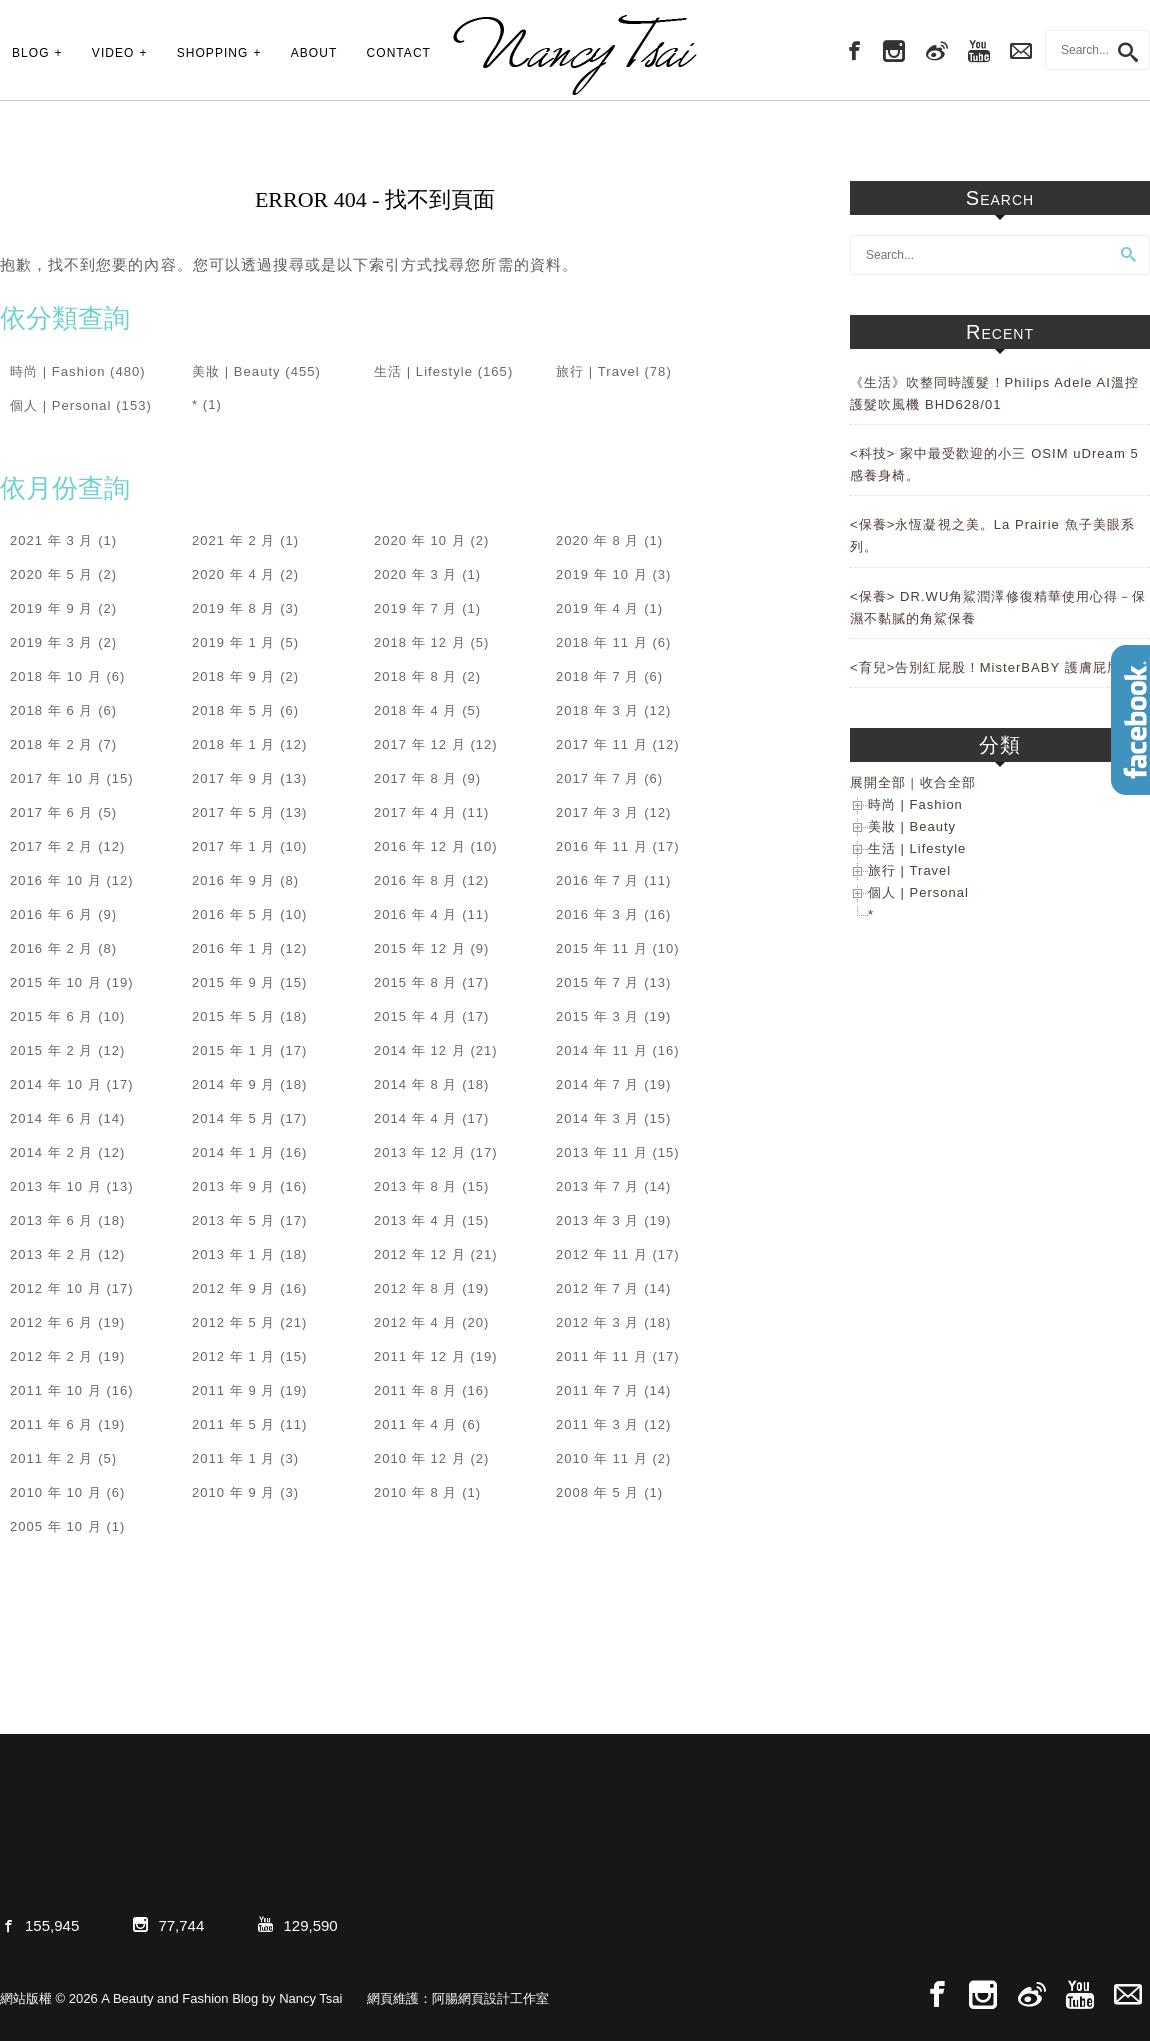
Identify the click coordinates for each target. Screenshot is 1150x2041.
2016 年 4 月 (416, 914)
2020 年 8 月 (598, 540)
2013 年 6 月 (52, 1220)
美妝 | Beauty (236, 371)
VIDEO (113, 53)
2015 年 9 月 (234, 982)
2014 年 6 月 (52, 1118)
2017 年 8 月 (416, 778)
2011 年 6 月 (52, 1424)
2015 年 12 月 (420, 948)
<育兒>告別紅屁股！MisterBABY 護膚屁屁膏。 (999, 667)
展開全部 (878, 782)
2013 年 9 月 (234, 1186)
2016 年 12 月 (420, 846)
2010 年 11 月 (602, 1458)
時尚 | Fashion (57, 371)
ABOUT (314, 53)
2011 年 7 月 (598, 1390)
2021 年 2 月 (234, 540)
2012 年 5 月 (234, 1322)
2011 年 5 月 (234, 1424)
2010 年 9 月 (234, 1492)
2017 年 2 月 (52, 846)
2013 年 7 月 (598, 1186)
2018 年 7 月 (598, 676)
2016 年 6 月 (52, 914)
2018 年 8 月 (416, 676)
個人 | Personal (61, 405)
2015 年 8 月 (416, 982)
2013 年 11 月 (602, 1152)
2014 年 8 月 (416, 1084)
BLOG (31, 53)
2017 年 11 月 (602, 744)
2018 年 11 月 (602, 642)
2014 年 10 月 (56, 1084)
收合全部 (948, 782)
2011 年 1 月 (234, 1458)
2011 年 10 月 (56, 1390)
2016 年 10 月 (56, 880)
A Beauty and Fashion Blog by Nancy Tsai (575, 55)
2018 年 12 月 (420, 642)
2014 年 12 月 (420, 1050)
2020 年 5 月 (52, 574)
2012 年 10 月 (56, 1288)
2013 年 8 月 (416, 1186)
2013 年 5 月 (234, 1220)
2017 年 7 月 (598, 778)
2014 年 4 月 (416, 1118)
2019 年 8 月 (234, 608)
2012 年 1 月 (234, 1356)
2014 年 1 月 (234, 1152)
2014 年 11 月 (602, 1050)
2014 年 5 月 (234, 1118)
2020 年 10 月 (420, 540)
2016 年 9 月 (234, 880)
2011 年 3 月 (598, 1424)
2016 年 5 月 (234, 914)
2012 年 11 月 (602, 1254)
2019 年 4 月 (598, 608)
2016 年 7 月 (598, 880)
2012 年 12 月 (420, 1254)
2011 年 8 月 (416, 1390)
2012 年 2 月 (52, 1356)
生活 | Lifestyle (423, 371)
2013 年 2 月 (52, 1254)
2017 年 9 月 (234, 778)
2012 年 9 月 (234, 1288)
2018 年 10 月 (56, 676)
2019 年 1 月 (234, 642)
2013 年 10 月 (56, 1186)
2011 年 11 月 (602, 1356)
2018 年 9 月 (234, 676)
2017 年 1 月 (234, 846)
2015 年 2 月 (52, 1050)
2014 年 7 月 (598, 1084)
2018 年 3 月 (598, 710)
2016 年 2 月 (52, 948)
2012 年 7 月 (598, 1288)
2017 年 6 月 (52, 812)
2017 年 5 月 (234, 812)
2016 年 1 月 (234, 948)
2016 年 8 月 (416, 880)
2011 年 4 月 (416, 1424)
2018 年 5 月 (234, 710)
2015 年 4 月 (416, 1016)
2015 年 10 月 (56, 982)
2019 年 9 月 (52, 608)
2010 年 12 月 (420, 1458)
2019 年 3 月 (52, 642)
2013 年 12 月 (420, 1152)
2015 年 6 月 (52, 1016)
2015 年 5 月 (234, 1016)
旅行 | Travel (598, 371)
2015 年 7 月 (598, 982)
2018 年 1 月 (234, 744)
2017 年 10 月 (56, 778)
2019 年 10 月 (602, 574)
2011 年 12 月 (420, 1356)
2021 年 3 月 (52, 540)
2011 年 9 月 (234, 1390)
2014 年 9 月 (234, 1084)
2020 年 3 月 (416, 574)
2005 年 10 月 (56, 1526)
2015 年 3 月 (598, 1016)
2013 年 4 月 (416, 1220)
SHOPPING (213, 53)
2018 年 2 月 (52, 744)
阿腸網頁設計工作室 (490, 1998)
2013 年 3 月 (598, 1220)
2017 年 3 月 (598, 812)
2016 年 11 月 (602, 846)
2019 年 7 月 (416, 608)
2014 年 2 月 (52, 1152)
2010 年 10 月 (56, 1492)
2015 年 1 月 (234, 1050)
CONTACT (399, 53)
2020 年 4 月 (234, 574)
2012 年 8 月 (416, 1288)
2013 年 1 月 (234, 1254)
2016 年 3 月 (598, 914)
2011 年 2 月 (52, 1458)
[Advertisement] (1000, 1267)
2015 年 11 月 (602, 948)
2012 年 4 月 (416, 1322)
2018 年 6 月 (52, 710)
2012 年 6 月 (52, 1322)
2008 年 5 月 (598, 1492)
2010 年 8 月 (416, 1492)
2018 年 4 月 (416, 710)
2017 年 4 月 (416, 812)
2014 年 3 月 (598, 1118)
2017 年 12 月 (420, 744)
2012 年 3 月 (598, 1322)
